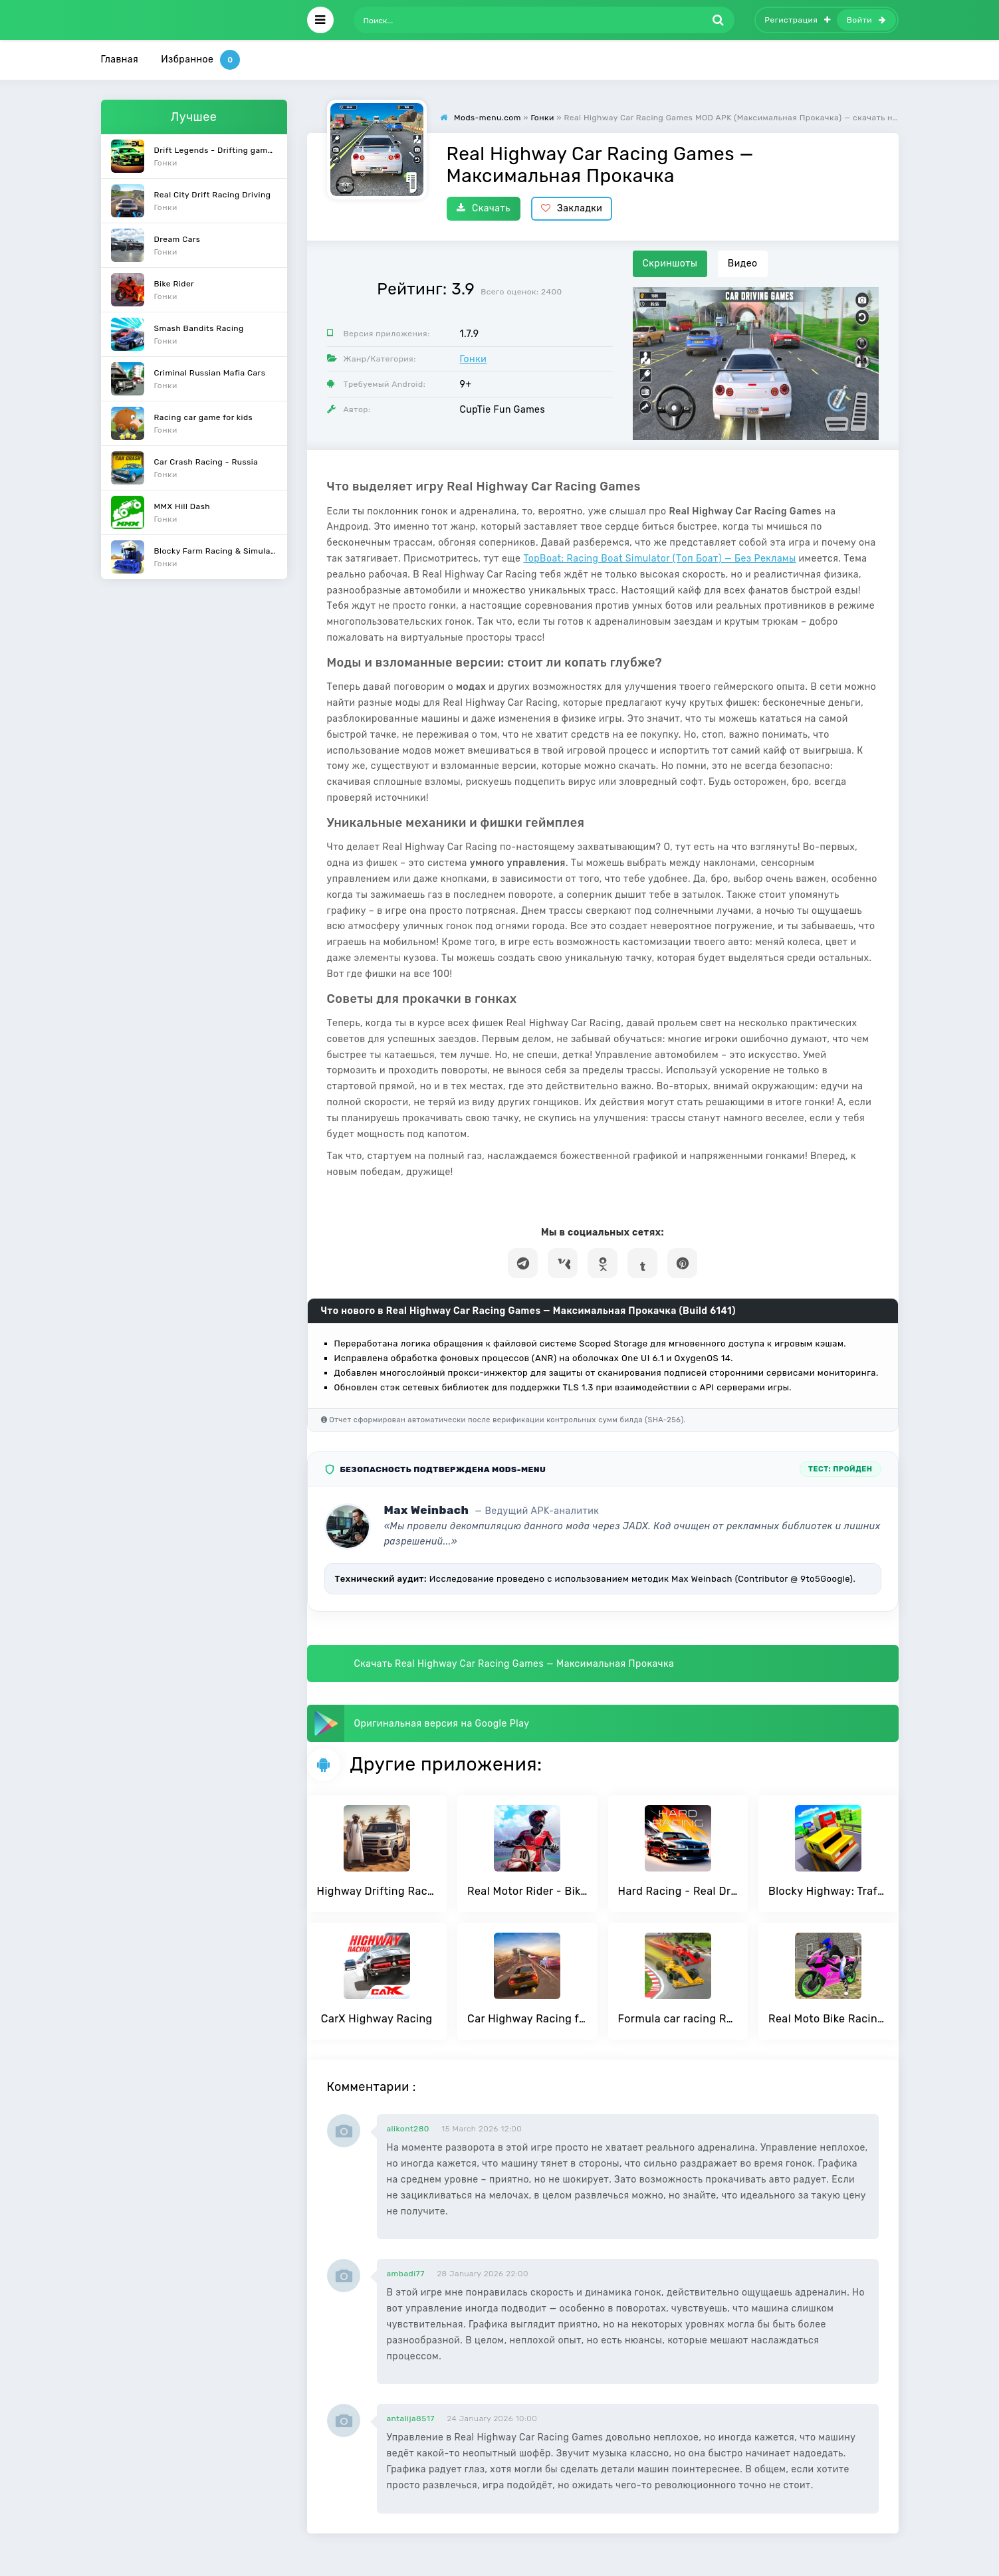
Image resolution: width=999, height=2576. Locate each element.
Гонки (473, 359)
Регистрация (797, 20)
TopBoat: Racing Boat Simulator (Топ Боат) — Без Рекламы (659, 558)
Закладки (572, 208)
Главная (120, 59)
